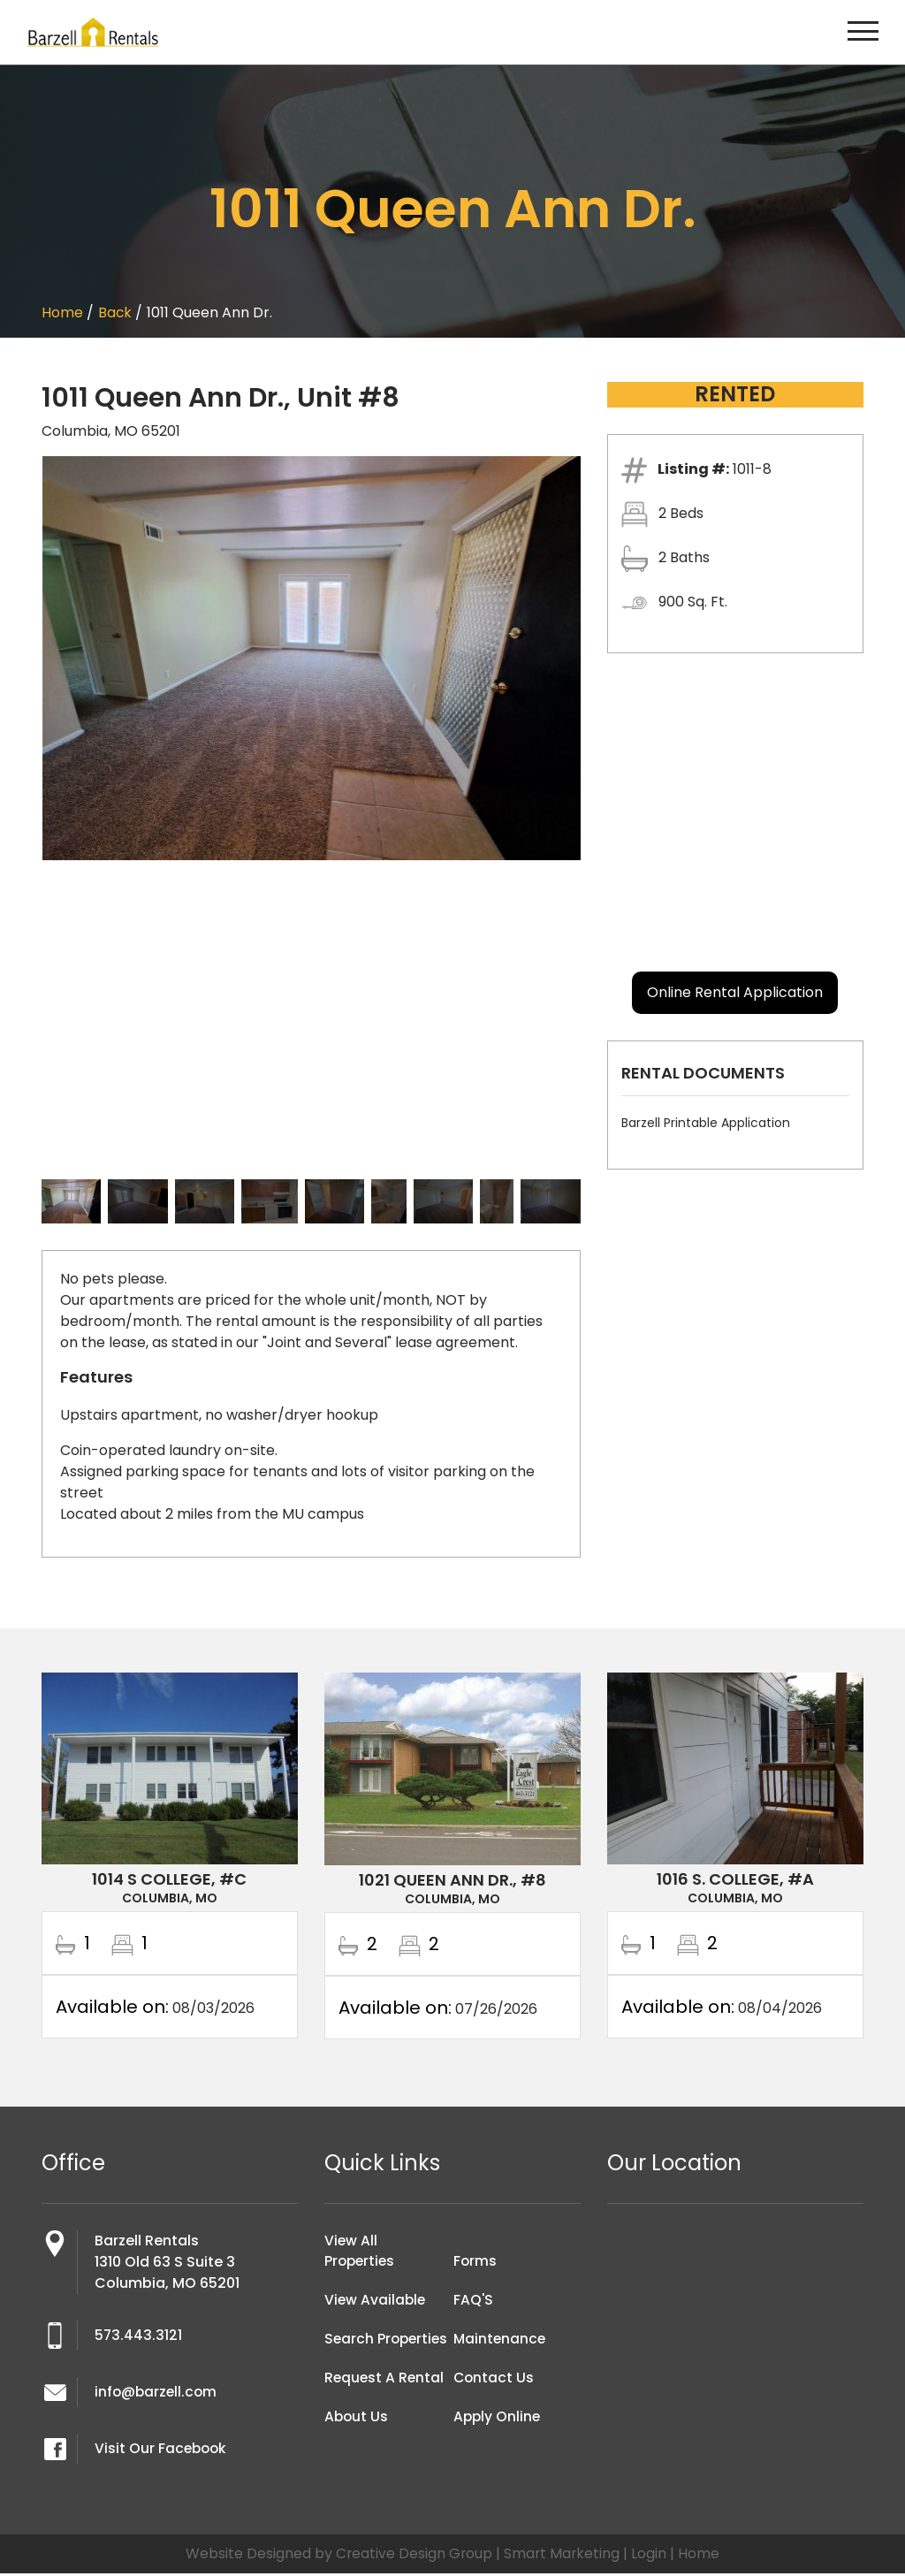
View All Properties (361, 2254)
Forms (475, 2264)
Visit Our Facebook (162, 2451)
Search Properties (361, 2353)
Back (115, 312)
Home (62, 312)
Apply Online (498, 2420)
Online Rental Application (735, 992)
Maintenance (500, 2342)
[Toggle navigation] (863, 32)
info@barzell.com (157, 2394)
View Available (376, 2303)
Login (650, 2556)
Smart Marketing (562, 2556)
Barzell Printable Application (705, 1123)
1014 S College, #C (169, 1879)
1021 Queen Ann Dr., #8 (452, 1880)
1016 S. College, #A (735, 1879)
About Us (357, 2441)
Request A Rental (385, 2402)
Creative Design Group (413, 2556)
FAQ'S (473, 2303)
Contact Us (494, 2381)
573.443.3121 (139, 2338)
